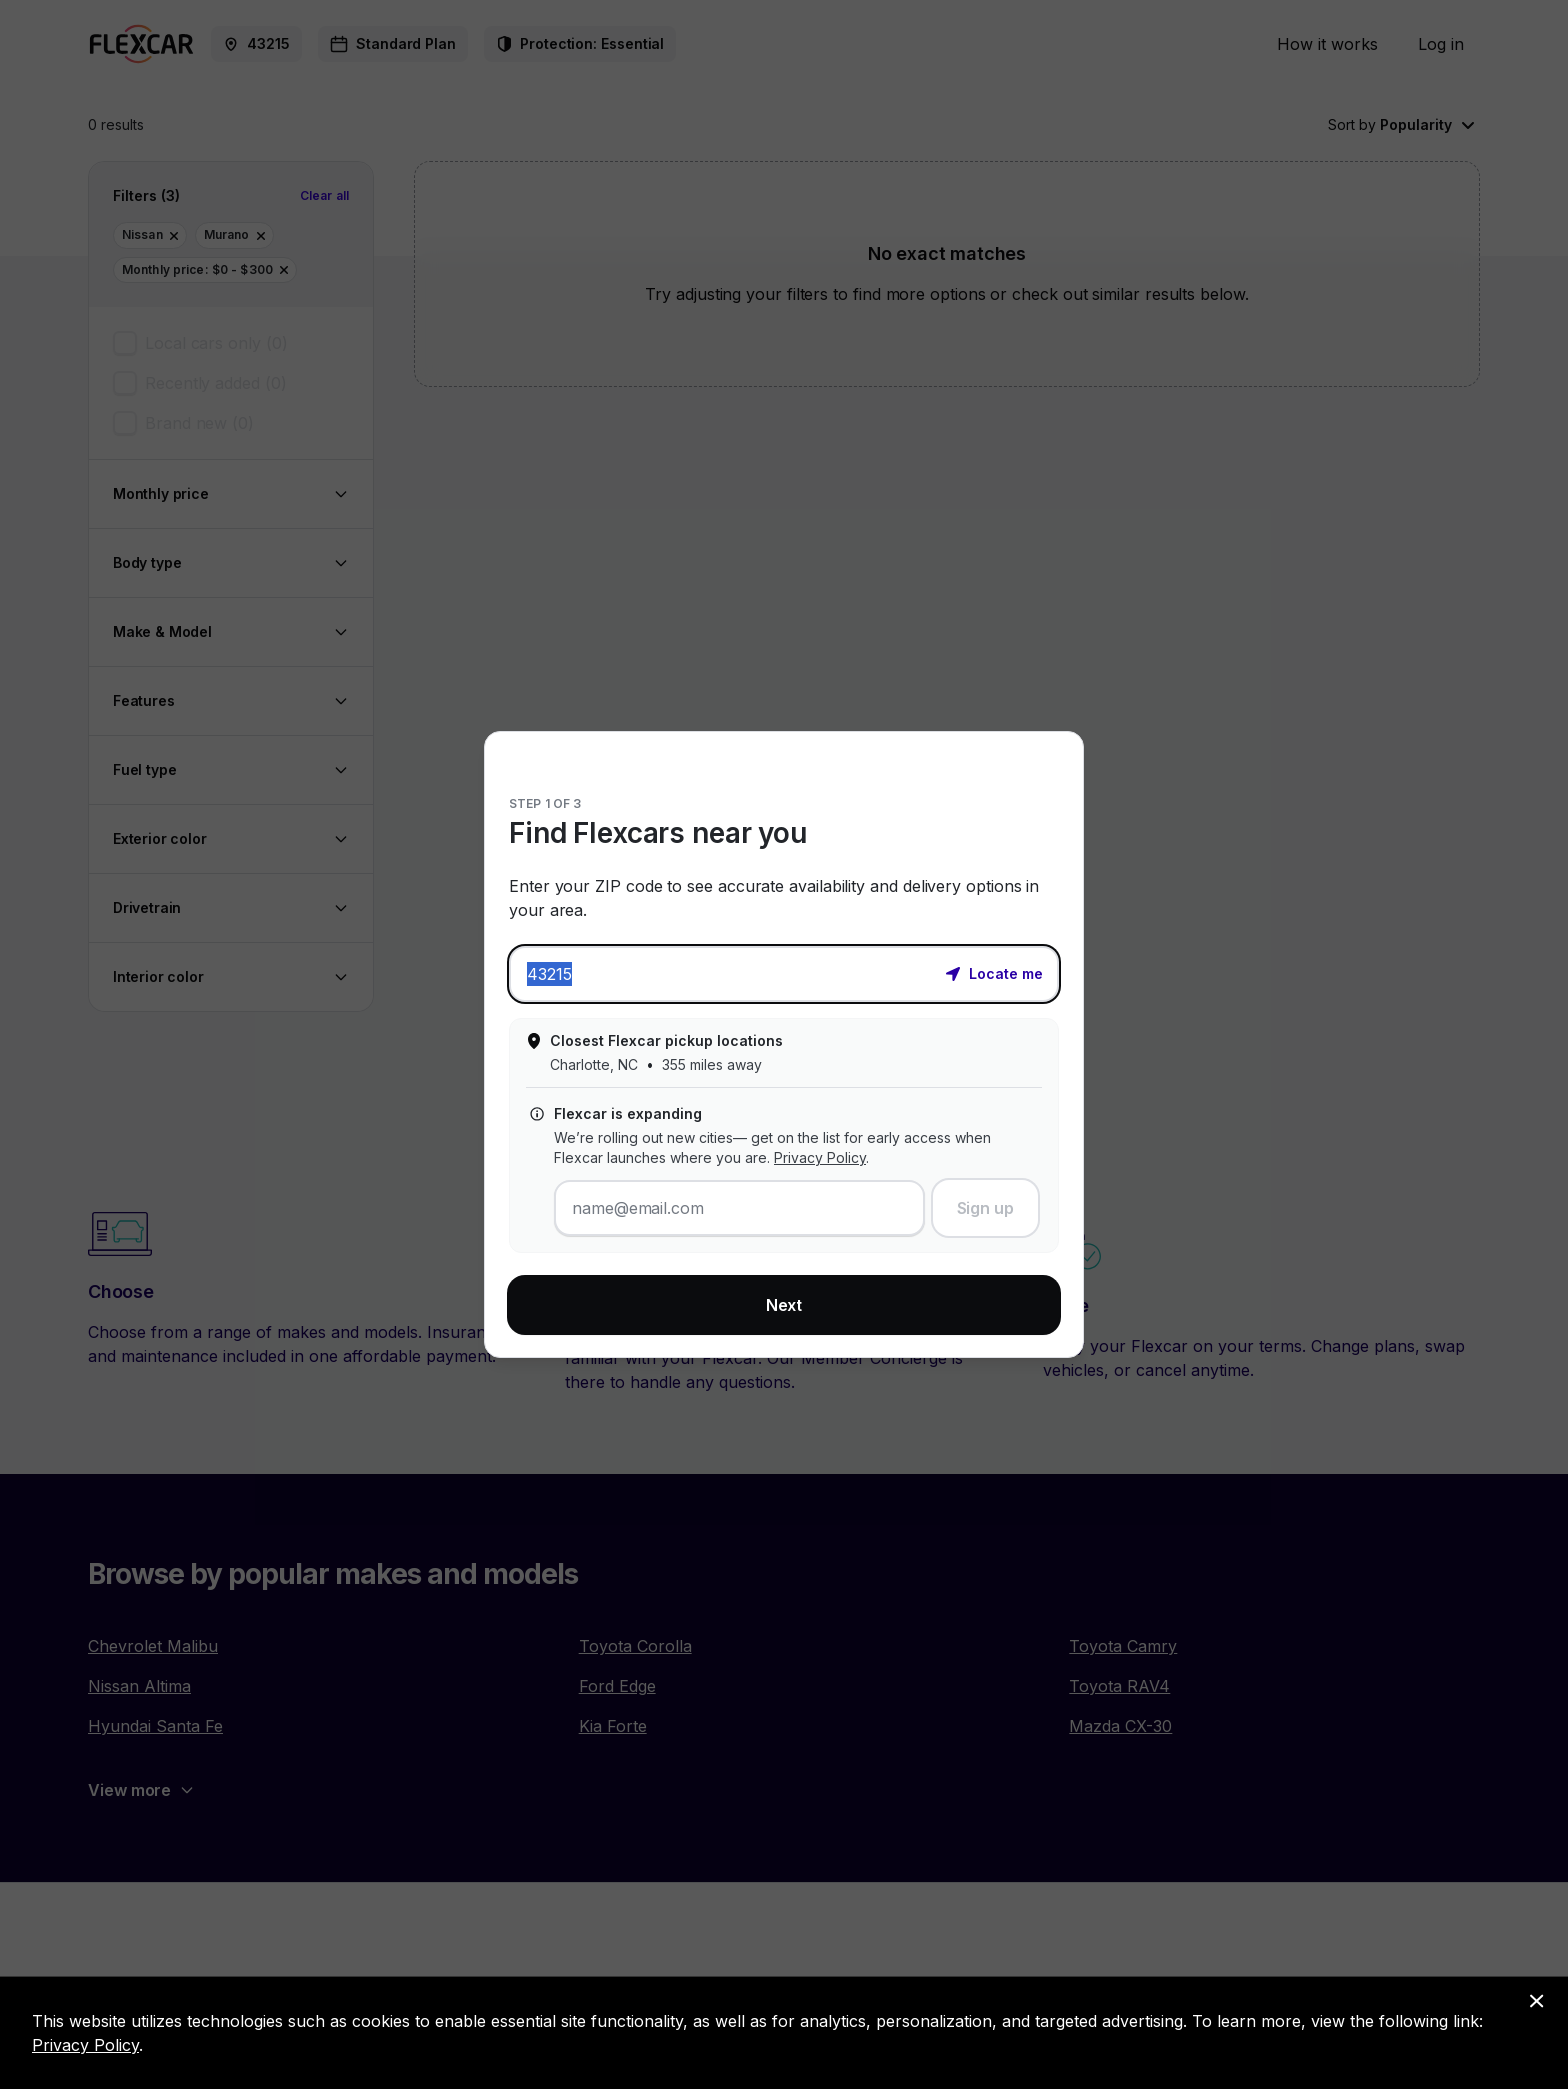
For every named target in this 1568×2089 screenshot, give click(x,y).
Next (784, 1305)
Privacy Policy (820, 1157)
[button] (994, 972)
